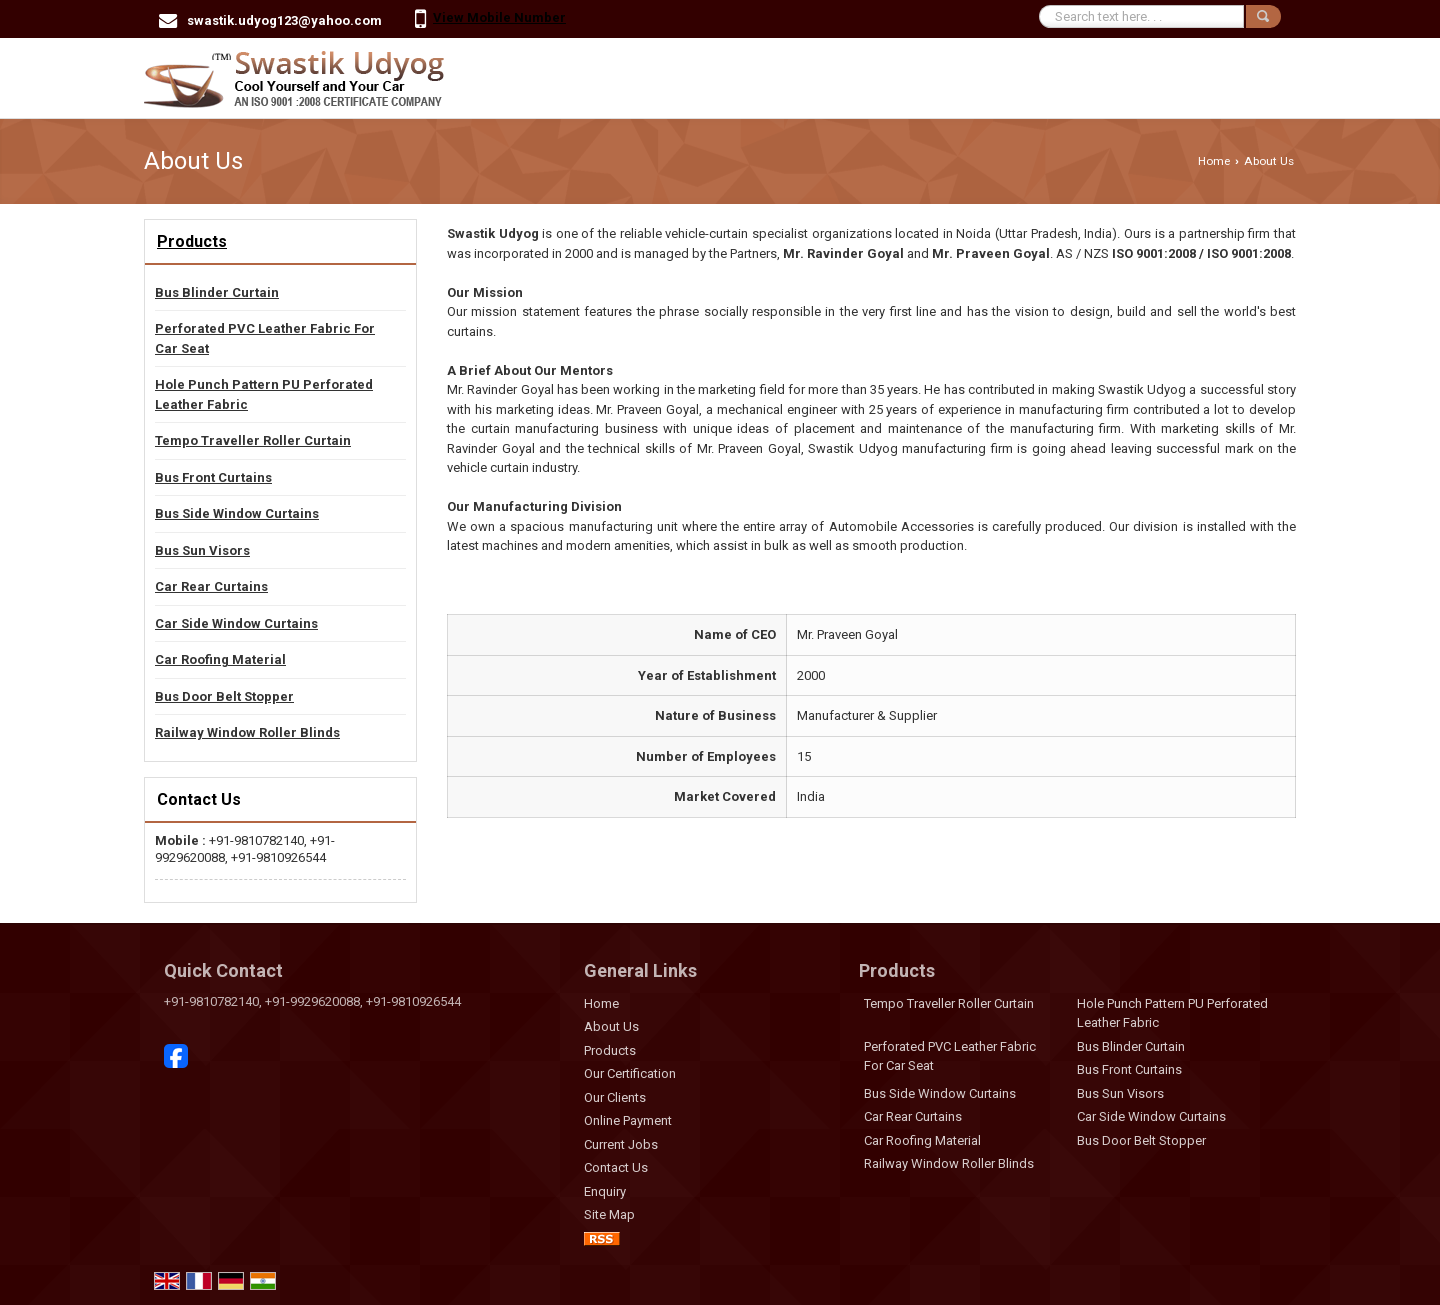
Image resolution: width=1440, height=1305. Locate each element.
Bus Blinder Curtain (217, 292)
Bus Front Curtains (213, 477)
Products (192, 241)
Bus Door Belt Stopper (224, 696)
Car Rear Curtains (211, 586)
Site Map (609, 1214)
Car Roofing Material (220, 659)
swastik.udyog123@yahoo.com (284, 20)
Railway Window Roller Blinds (247, 732)
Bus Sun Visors (202, 550)
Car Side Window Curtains (236, 623)
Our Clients (615, 1097)
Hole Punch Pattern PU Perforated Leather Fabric (264, 394)
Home (1214, 161)
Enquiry (605, 1191)
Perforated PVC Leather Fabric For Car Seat (265, 338)
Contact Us (616, 1167)
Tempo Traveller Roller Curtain (253, 440)
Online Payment (628, 1120)
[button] (499, 17)
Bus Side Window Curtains (237, 513)
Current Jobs (621, 1144)
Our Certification (630, 1073)
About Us (611, 1026)
